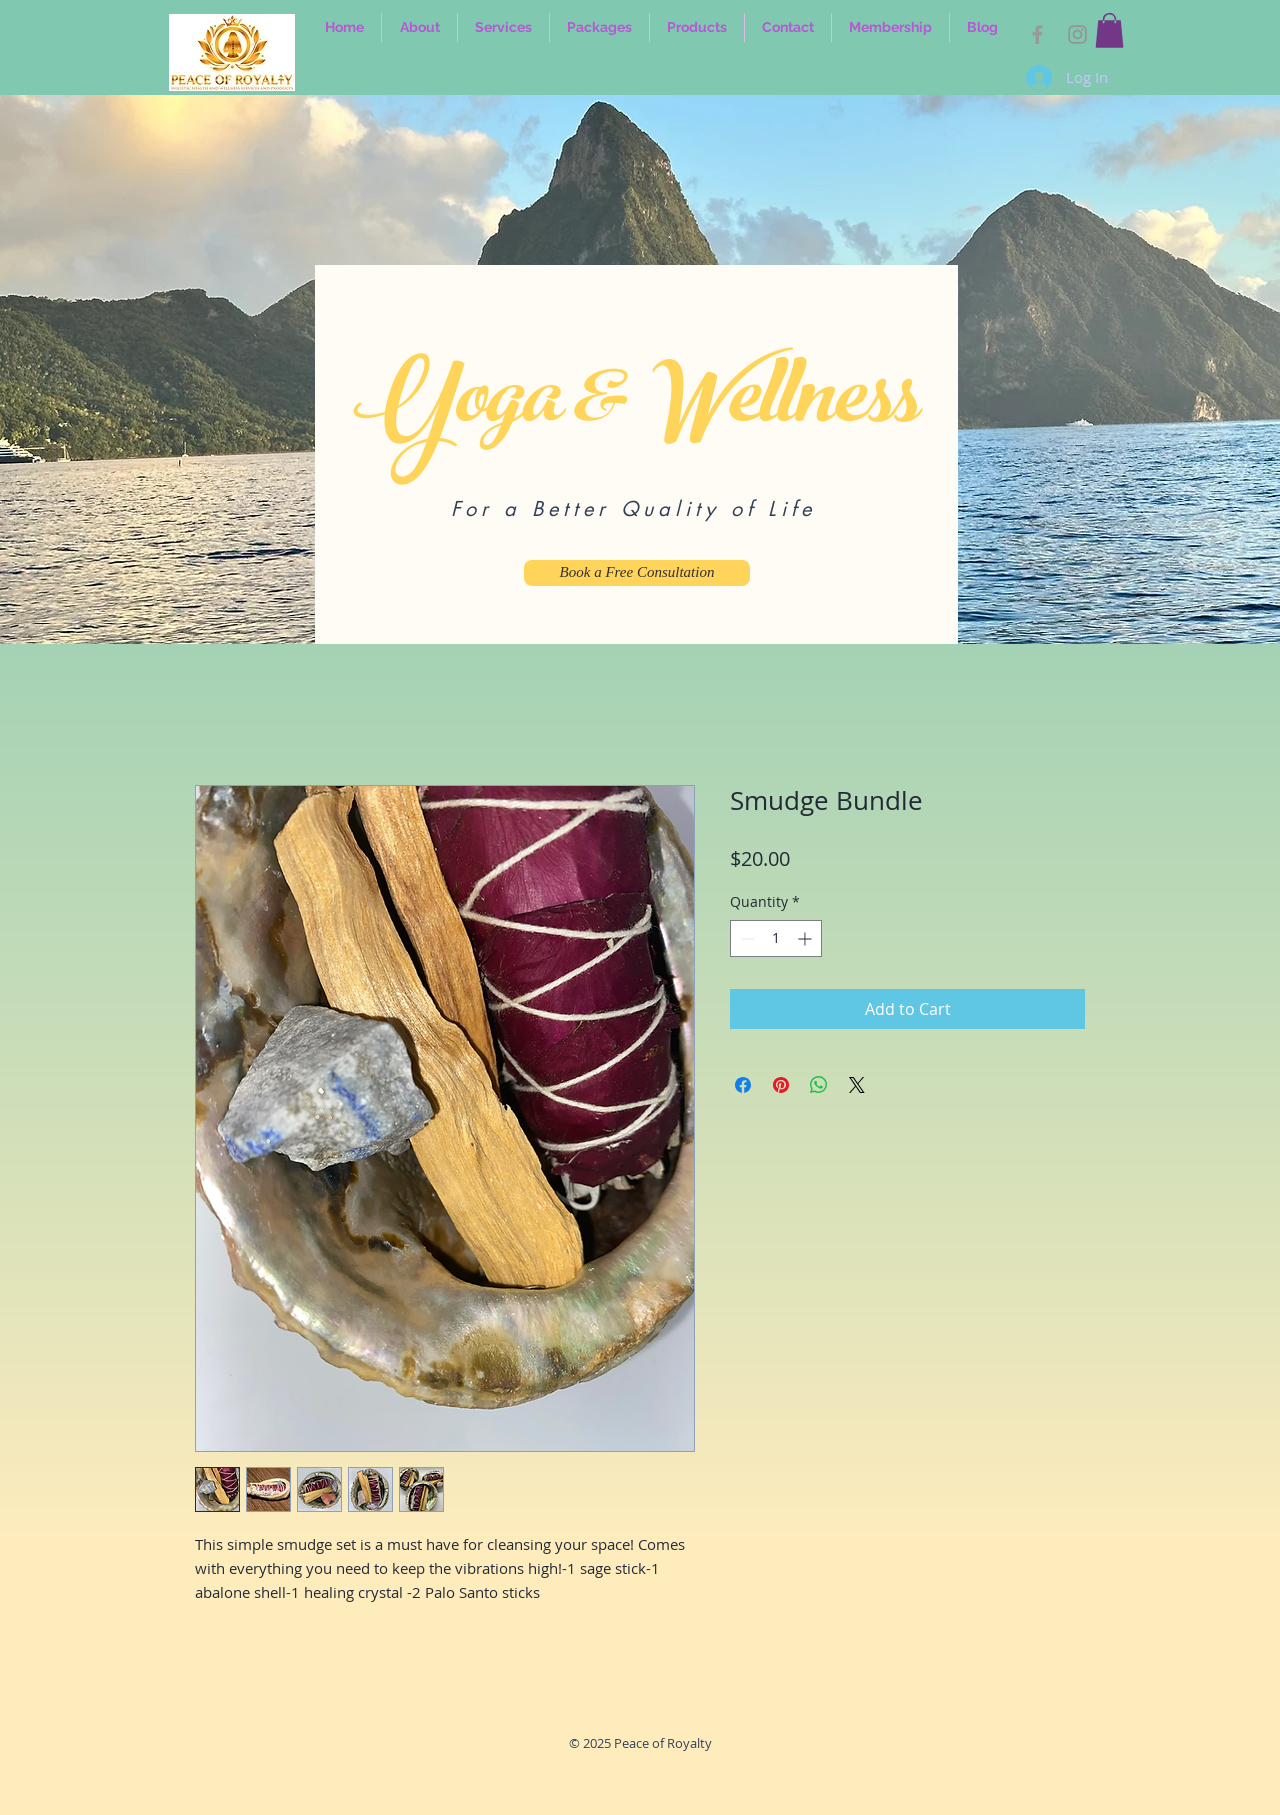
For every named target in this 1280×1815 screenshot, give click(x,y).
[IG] (1077, 34)
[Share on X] (857, 1085)
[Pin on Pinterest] (781, 1085)
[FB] (1037, 34)
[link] (1109, 30)
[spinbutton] (776, 938)
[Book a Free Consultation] (637, 573)
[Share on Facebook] (743, 1085)
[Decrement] (745, 938)
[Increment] (806, 938)
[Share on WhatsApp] (819, 1085)
